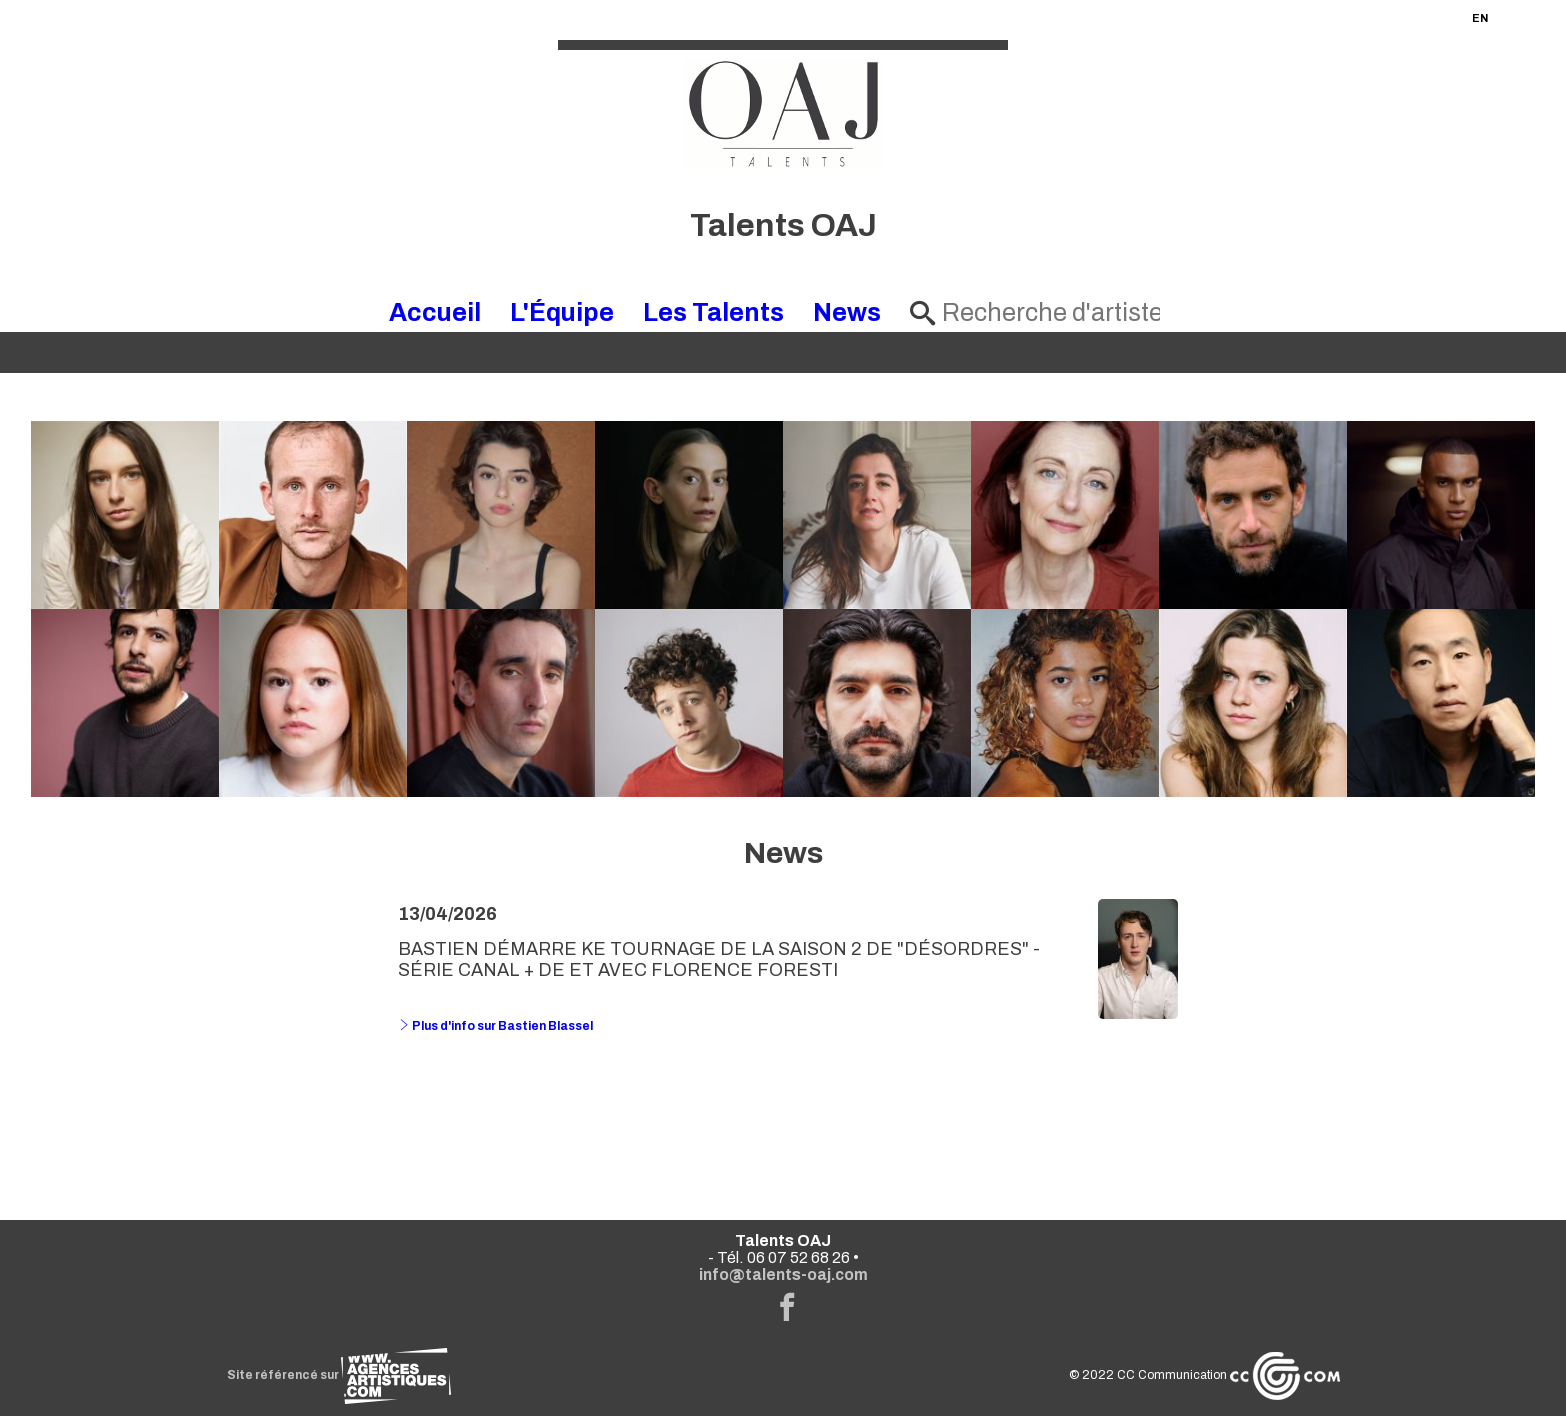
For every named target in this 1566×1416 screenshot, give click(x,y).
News (847, 312)
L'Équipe (562, 312)
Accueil (435, 312)
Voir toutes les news (783, 1107)
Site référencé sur (339, 1375)
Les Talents (713, 312)
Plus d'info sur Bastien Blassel (495, 1026)
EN (1480, 18)
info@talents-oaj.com (783, 1274)
